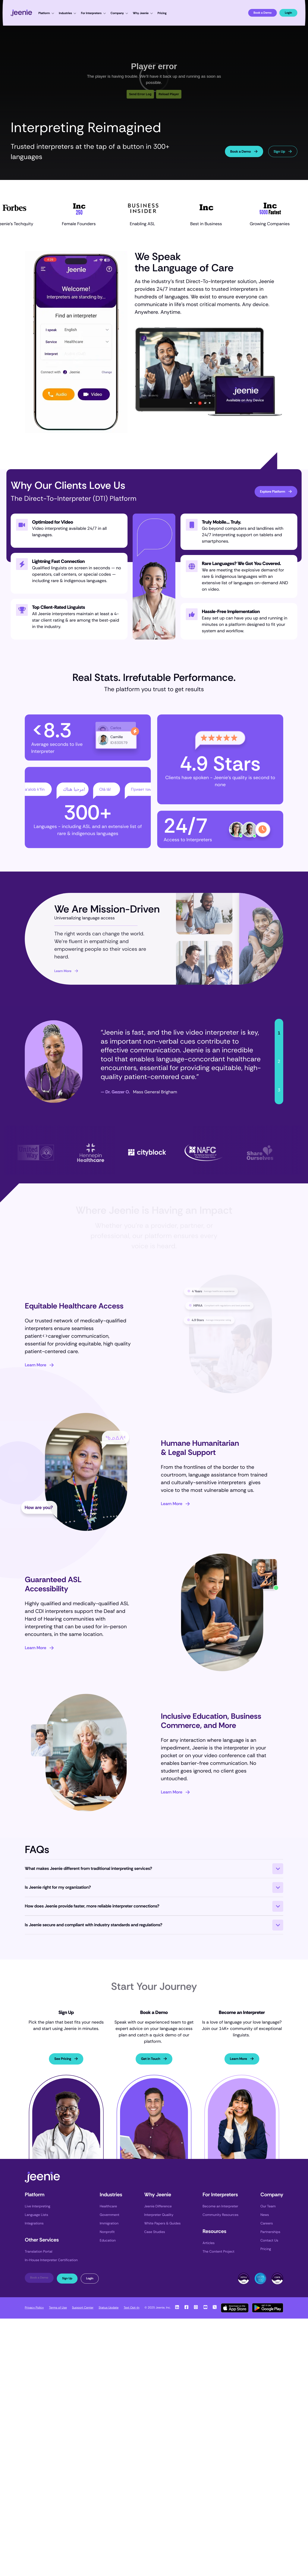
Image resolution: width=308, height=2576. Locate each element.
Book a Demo (263, 13)
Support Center (83, 2265)
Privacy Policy (34, 2265)
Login (288, 13)
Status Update (109, 2265)
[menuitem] (46, 13)
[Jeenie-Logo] (42, 2138)
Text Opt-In (131, 2265)
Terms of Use (58, 2265)
